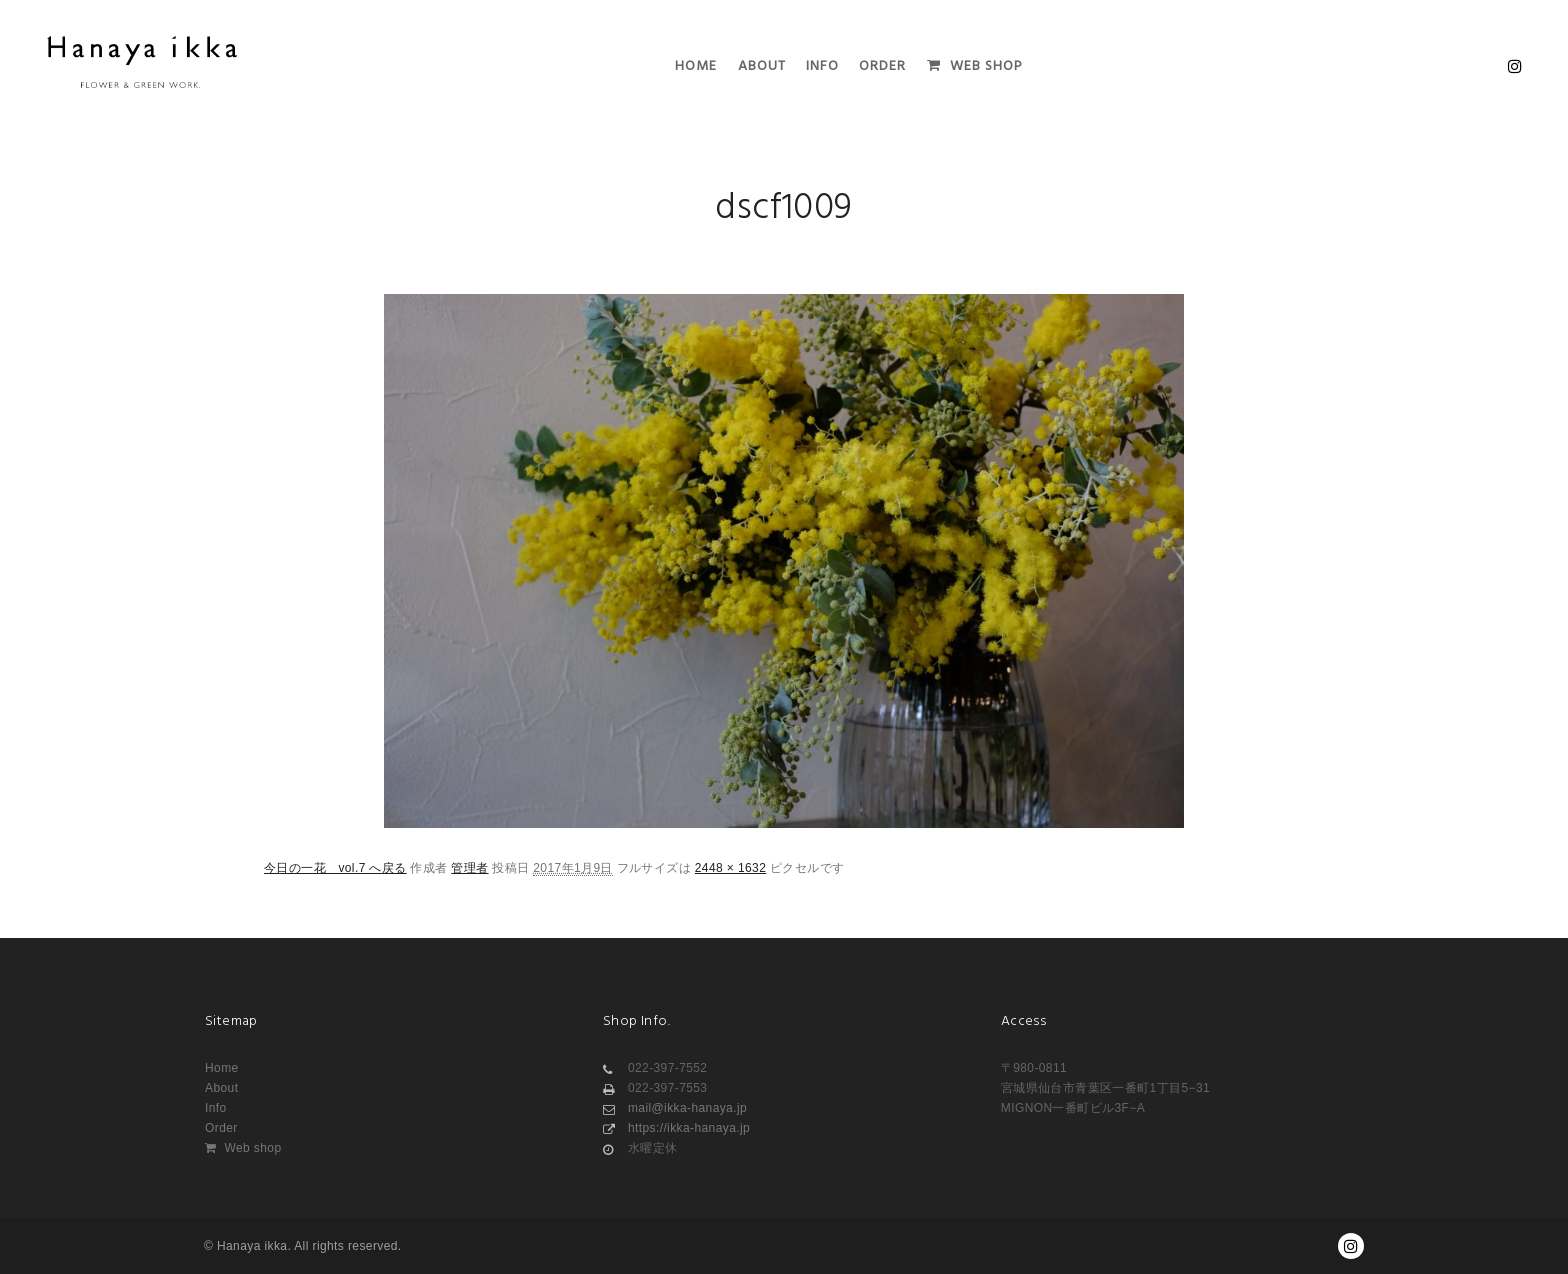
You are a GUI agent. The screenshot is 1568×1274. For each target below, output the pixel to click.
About (221, 1088)
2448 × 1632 (730, 868)
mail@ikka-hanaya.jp (675, 1108)
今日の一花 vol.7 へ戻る (335, 868)
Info (216, 1108)
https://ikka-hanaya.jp (676, 1128)
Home (222, 1068)
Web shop (243, 1148)
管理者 (469, 868)
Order (221, 1128)
